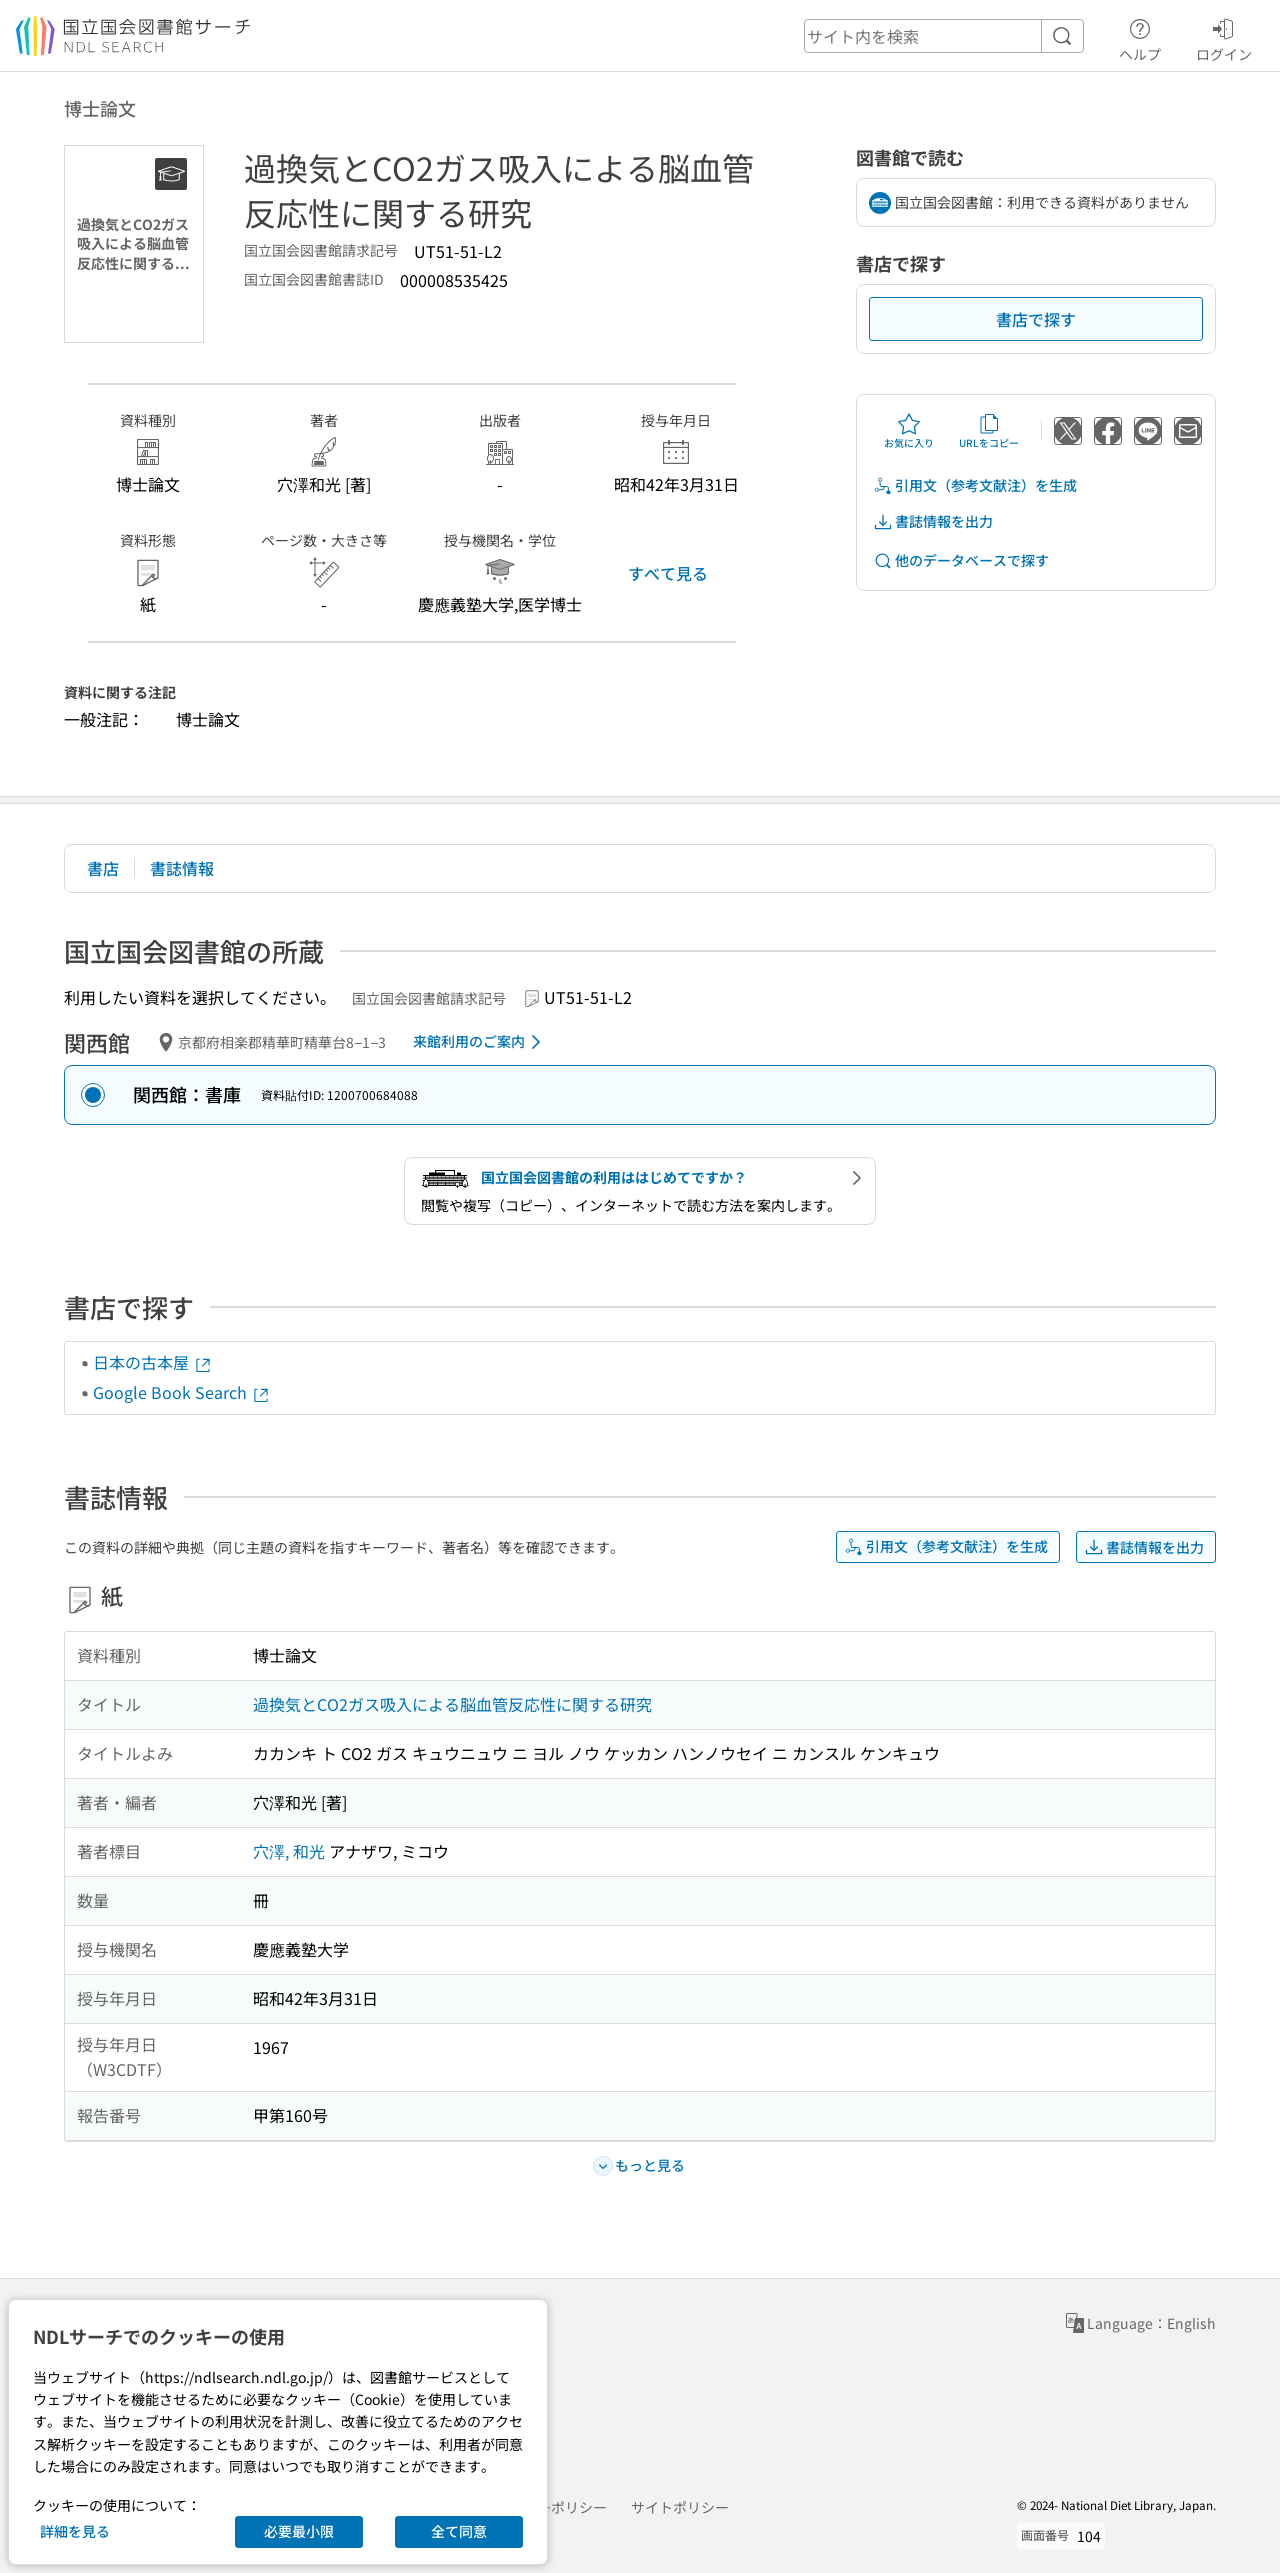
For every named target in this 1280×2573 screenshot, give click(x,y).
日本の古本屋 (153, 1362)
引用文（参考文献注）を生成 (975, 485)
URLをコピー (989, 431)
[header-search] (944, 36)
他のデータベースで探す (961, 560)
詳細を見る (75, 2531)
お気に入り (909, 431)
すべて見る (668, 573)
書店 (103, 868)
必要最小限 (299, 2531)
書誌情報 (182, 868)
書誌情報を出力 (933, 521)
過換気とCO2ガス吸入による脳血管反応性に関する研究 (452, 1704)
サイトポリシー (680, 2507)
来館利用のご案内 (480, 1042)
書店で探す (1036, 319)
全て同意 (459, 2531)
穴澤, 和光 (289, 1851)
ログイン (1224, 37)
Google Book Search (182, 1392)
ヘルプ (1140, 37)
